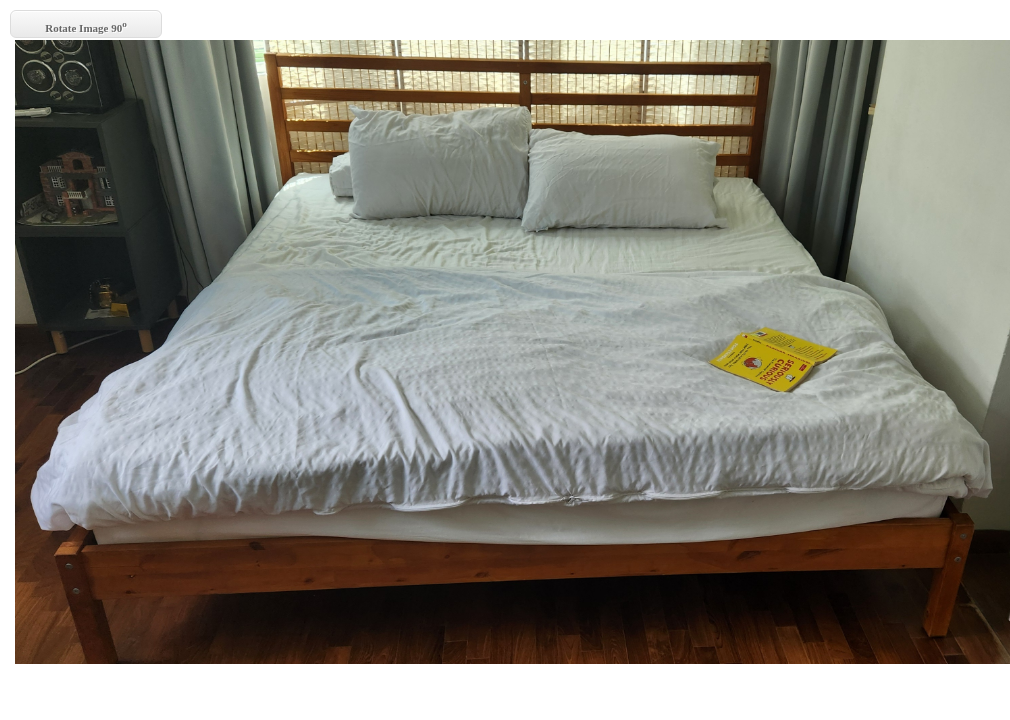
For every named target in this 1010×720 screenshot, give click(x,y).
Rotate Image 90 (86, 26)
